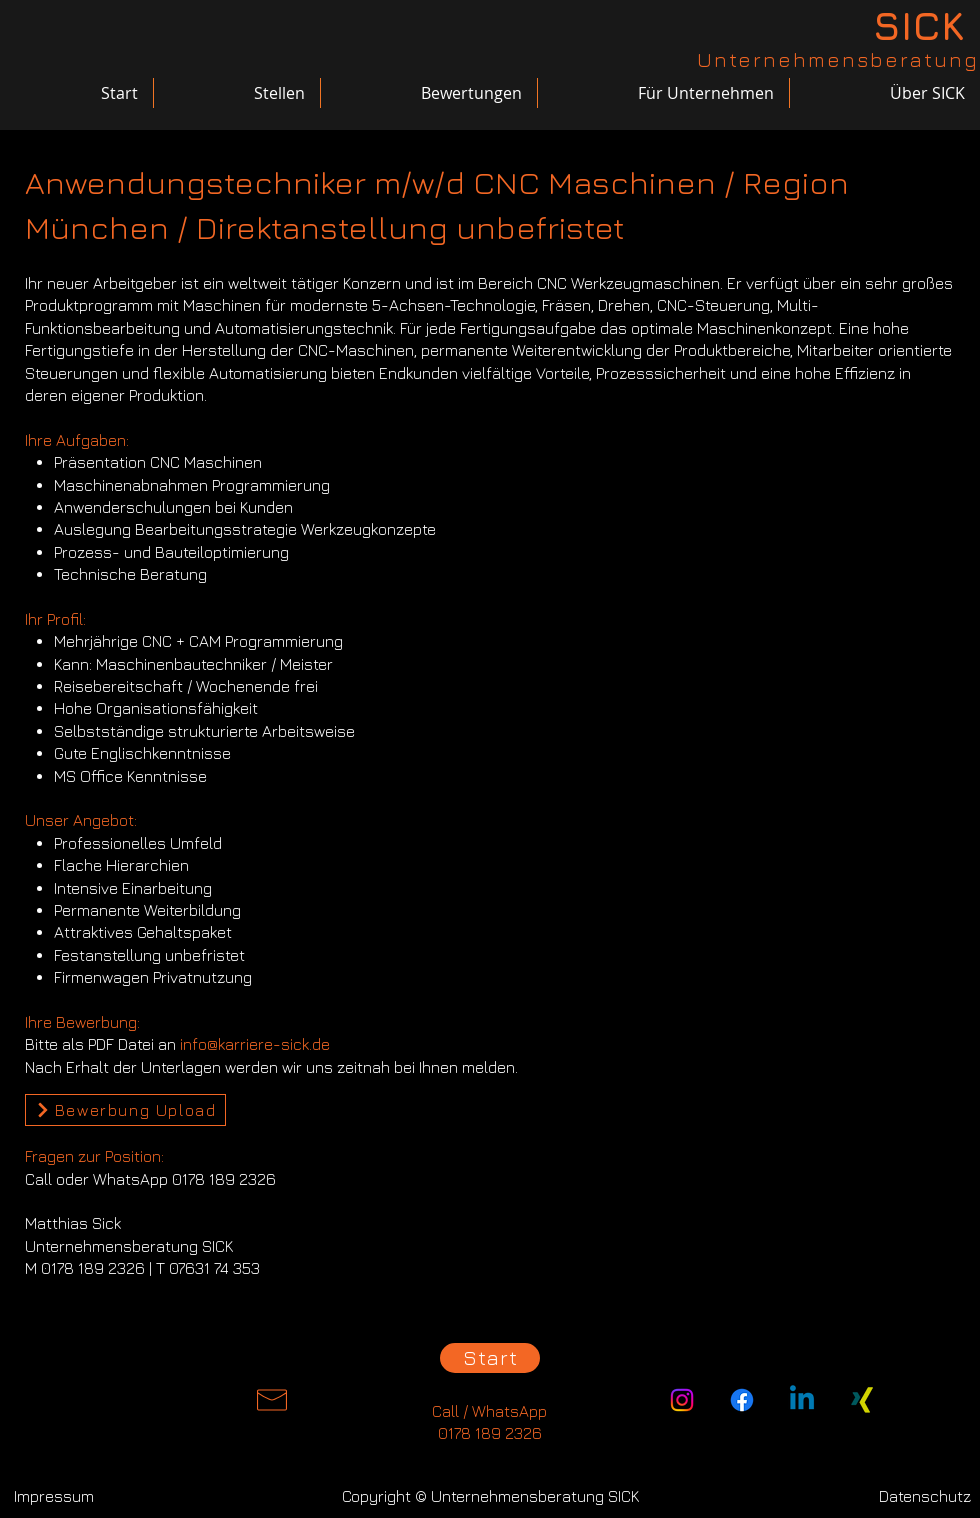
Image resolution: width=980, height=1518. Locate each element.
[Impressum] (54, 1496)
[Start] (490, 1358)
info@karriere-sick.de (255, 1044)
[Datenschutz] (925, 1496)
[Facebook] (742, 1400)
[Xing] (862, 1400)
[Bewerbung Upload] (125, 1110)
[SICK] (918, 25)
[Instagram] (682, 1400)
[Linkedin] (802, 1400)
